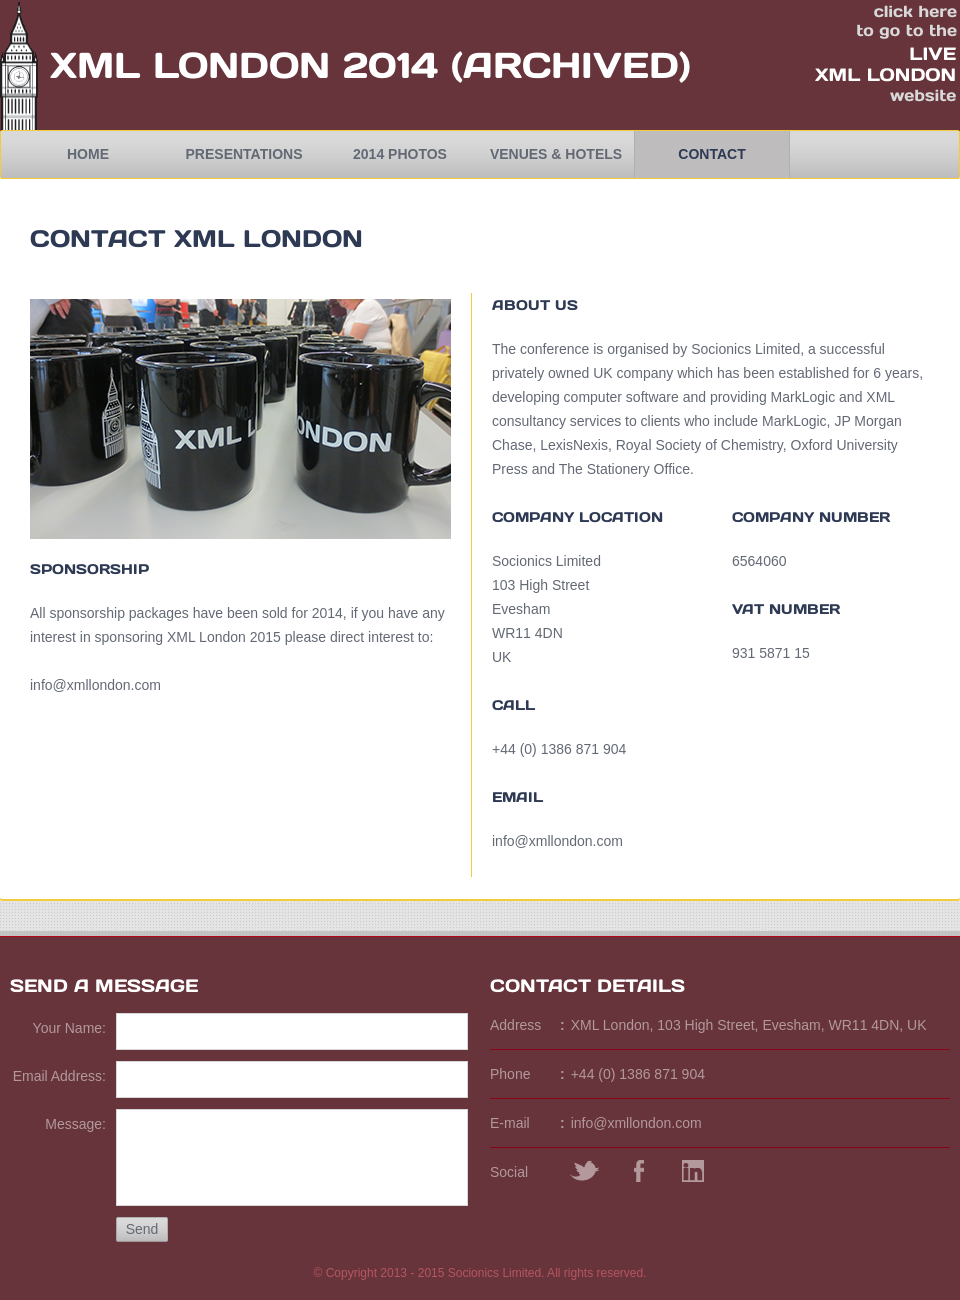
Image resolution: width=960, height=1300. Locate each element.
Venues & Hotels (556, 154)
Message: (75, 1124)
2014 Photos (400, 154)
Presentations (244, 154)
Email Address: (59, 1076)
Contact (711, 154)
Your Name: (69, 1028)
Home (88, 154)
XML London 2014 (244, 65)
